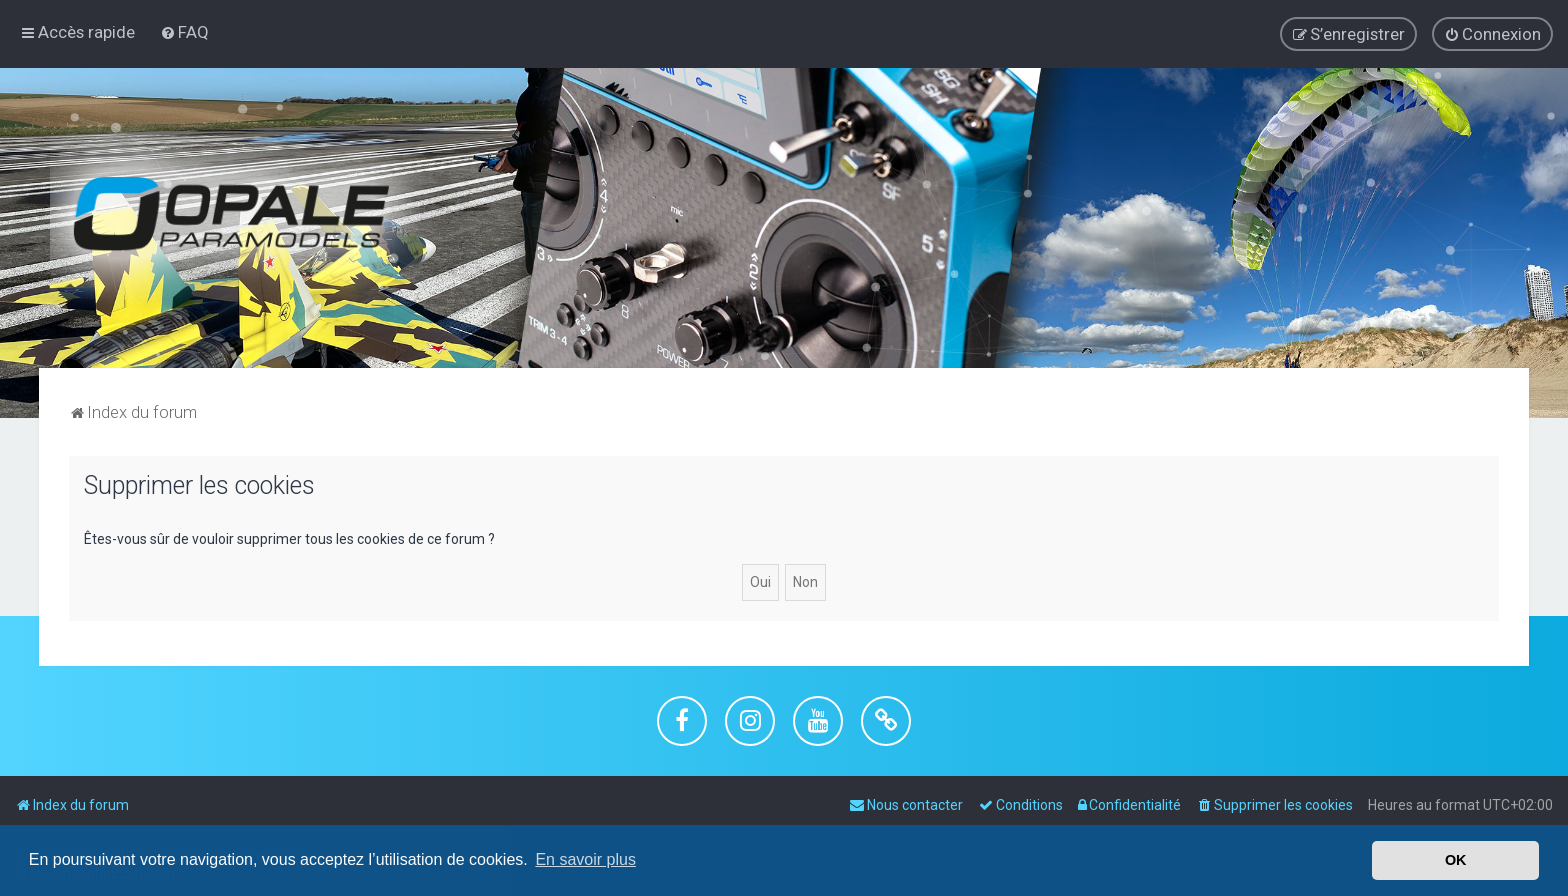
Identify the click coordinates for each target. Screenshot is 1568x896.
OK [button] (1456, 860)
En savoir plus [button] (585, 859)
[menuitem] (184, 32)
